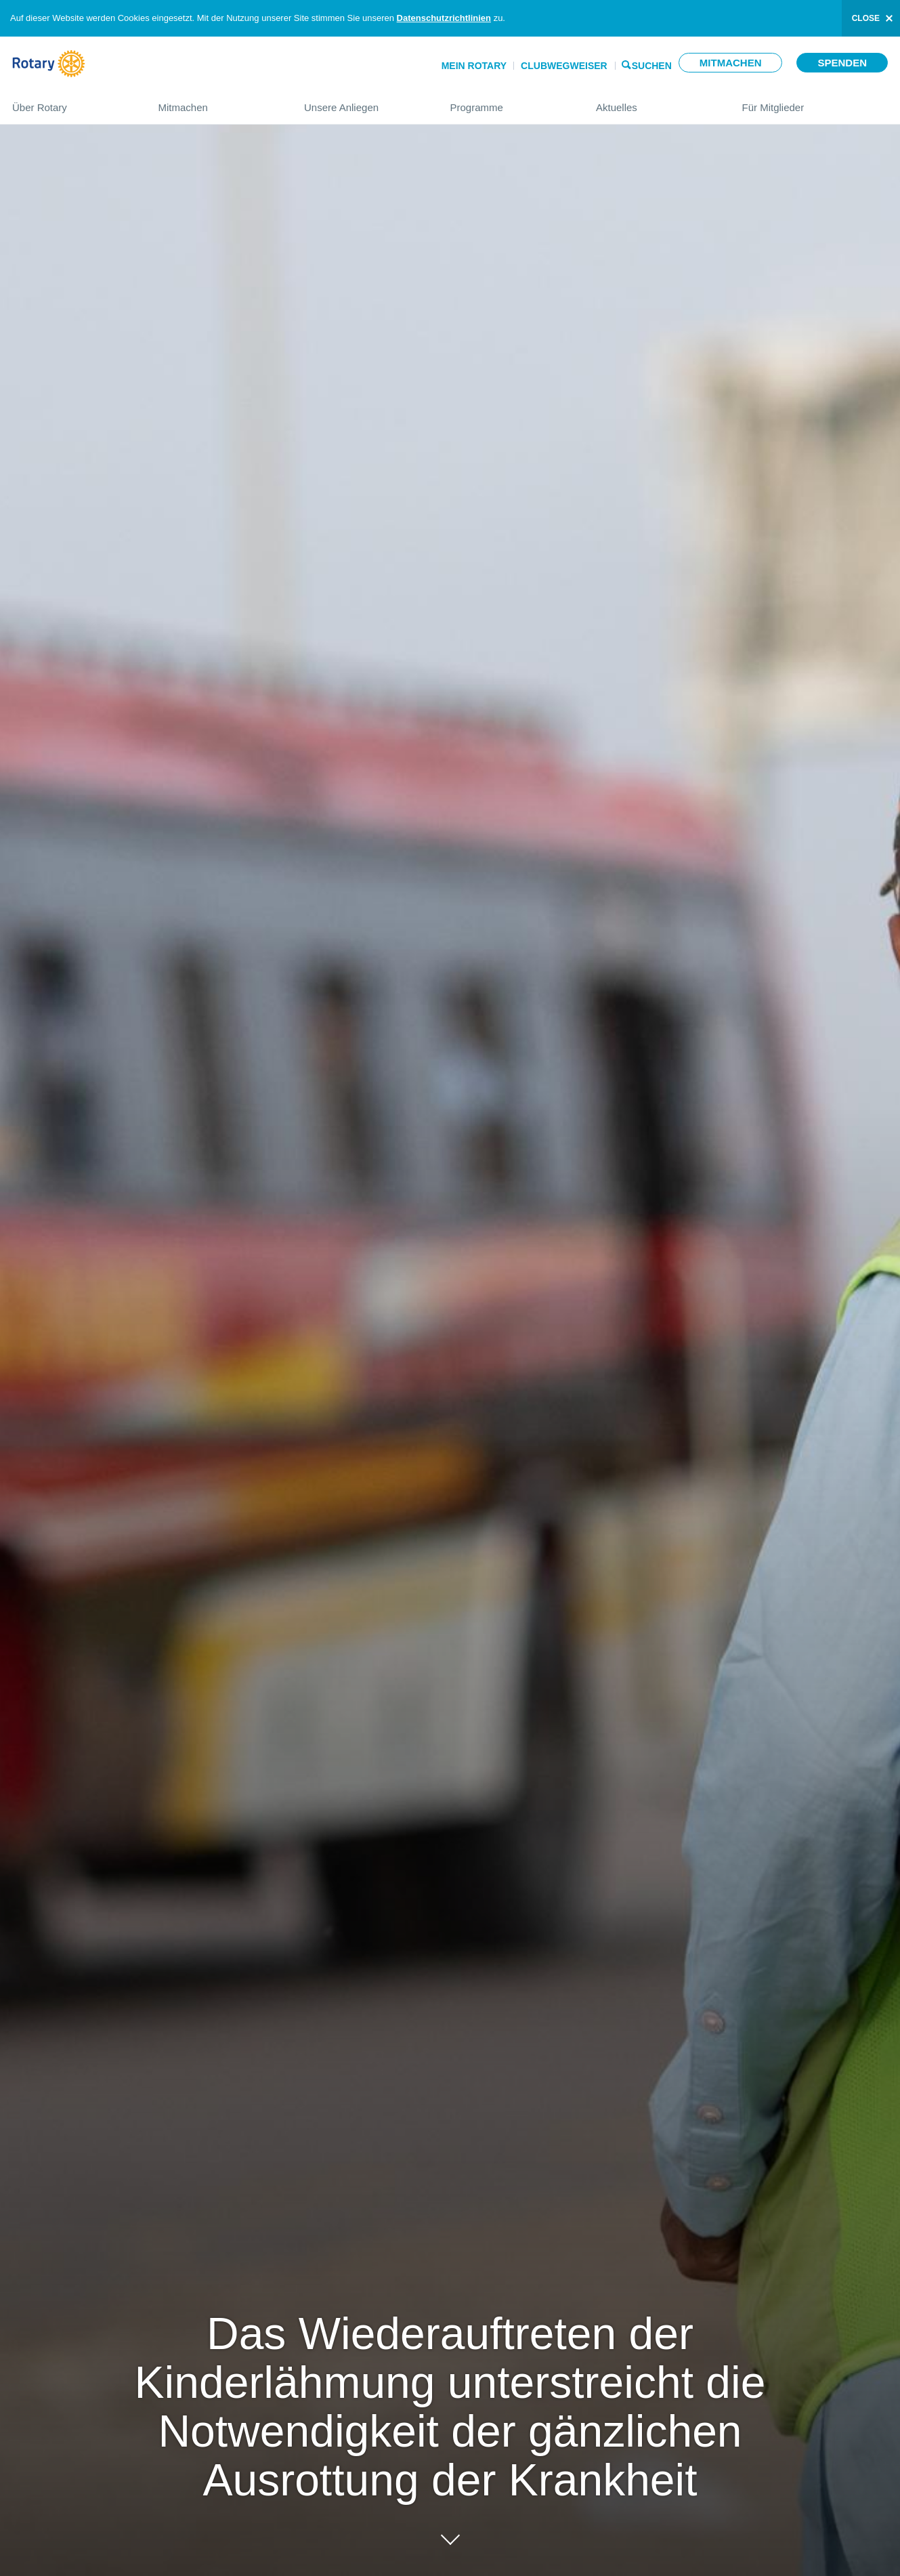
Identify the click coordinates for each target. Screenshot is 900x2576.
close (866, 18)
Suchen (652, 64)
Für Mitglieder (815, 102)
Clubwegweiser (564, 65)
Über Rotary (71, 102)
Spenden (842, 62)
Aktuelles (655, 102)
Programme (510, 102)
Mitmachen (731, 62)
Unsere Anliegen (363, 102)
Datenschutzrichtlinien (444, 18)
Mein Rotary (474, 65)
